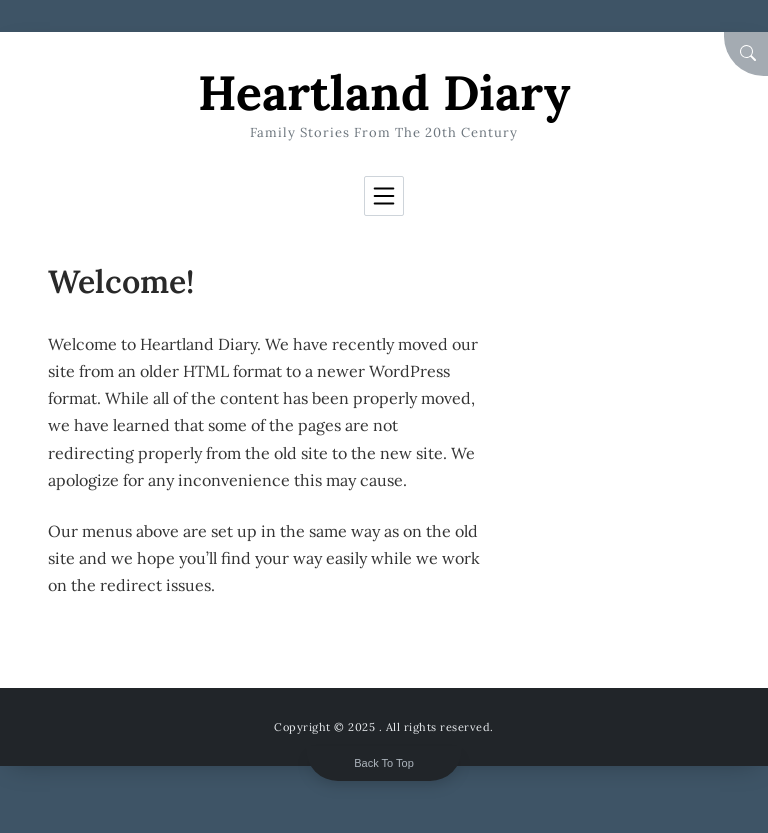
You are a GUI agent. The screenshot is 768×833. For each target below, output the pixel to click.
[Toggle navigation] (384, 196)
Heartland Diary (384, 92)
